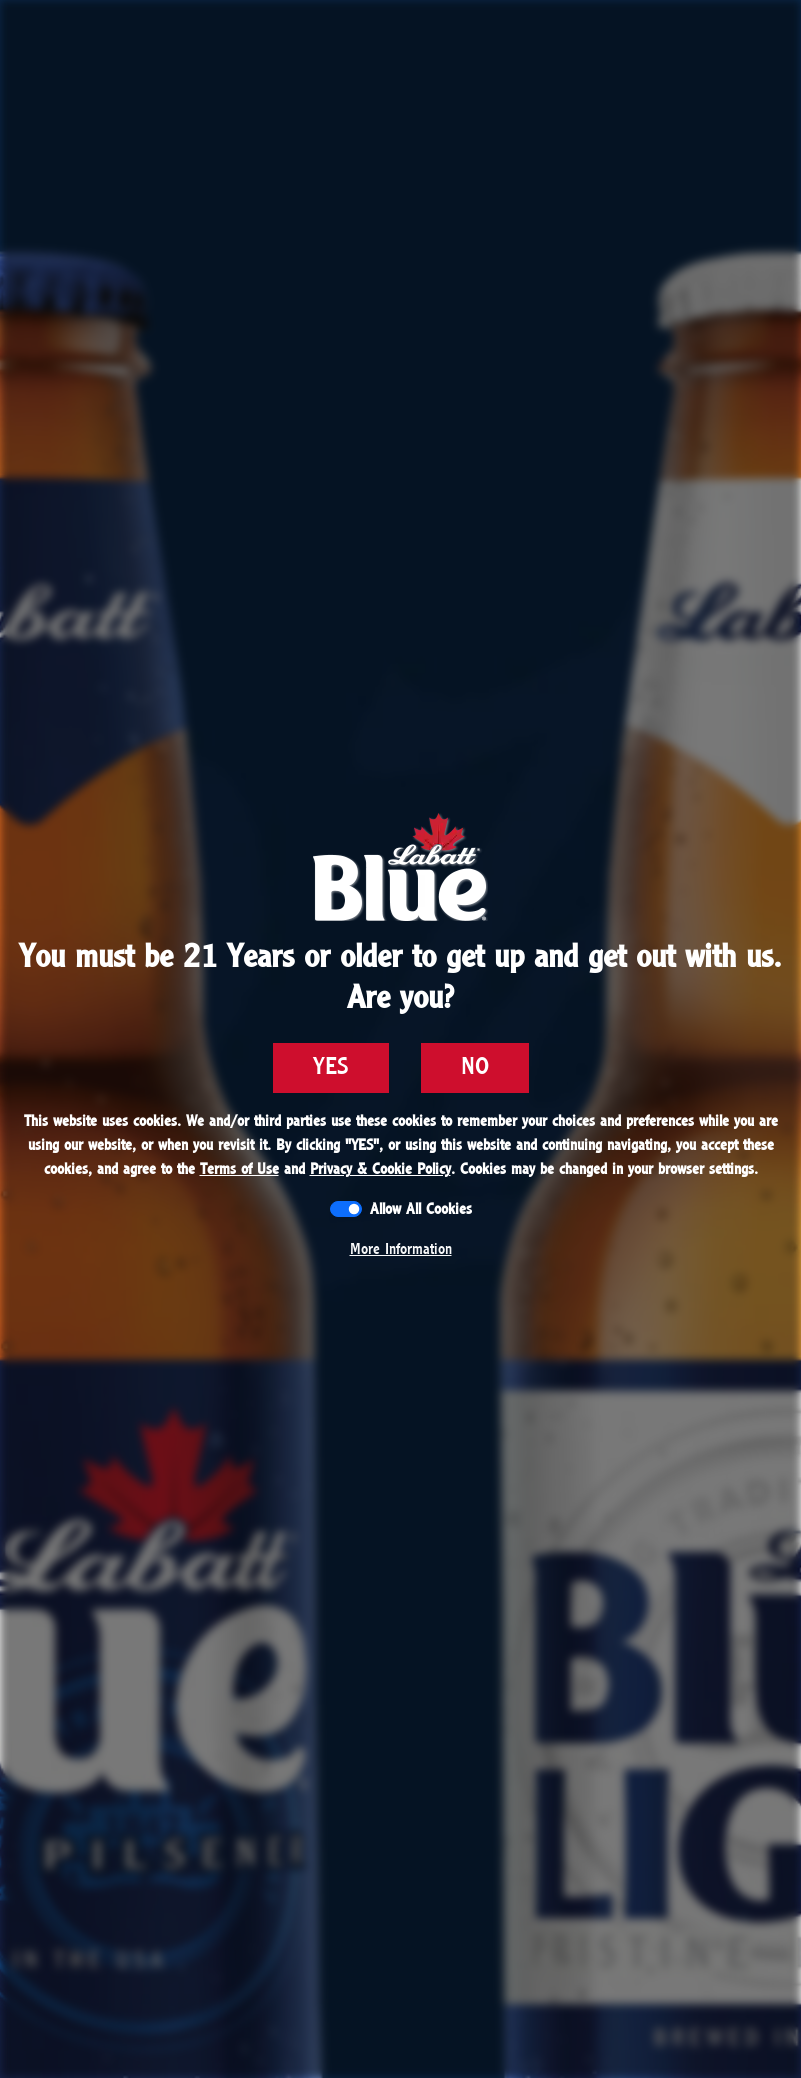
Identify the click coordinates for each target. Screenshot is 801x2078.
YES (331, 1067)
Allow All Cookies (421, 1209)
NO (475, 1067)
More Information (401, 1249)
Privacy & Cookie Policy (380, 1169)
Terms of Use (239, 1169)
